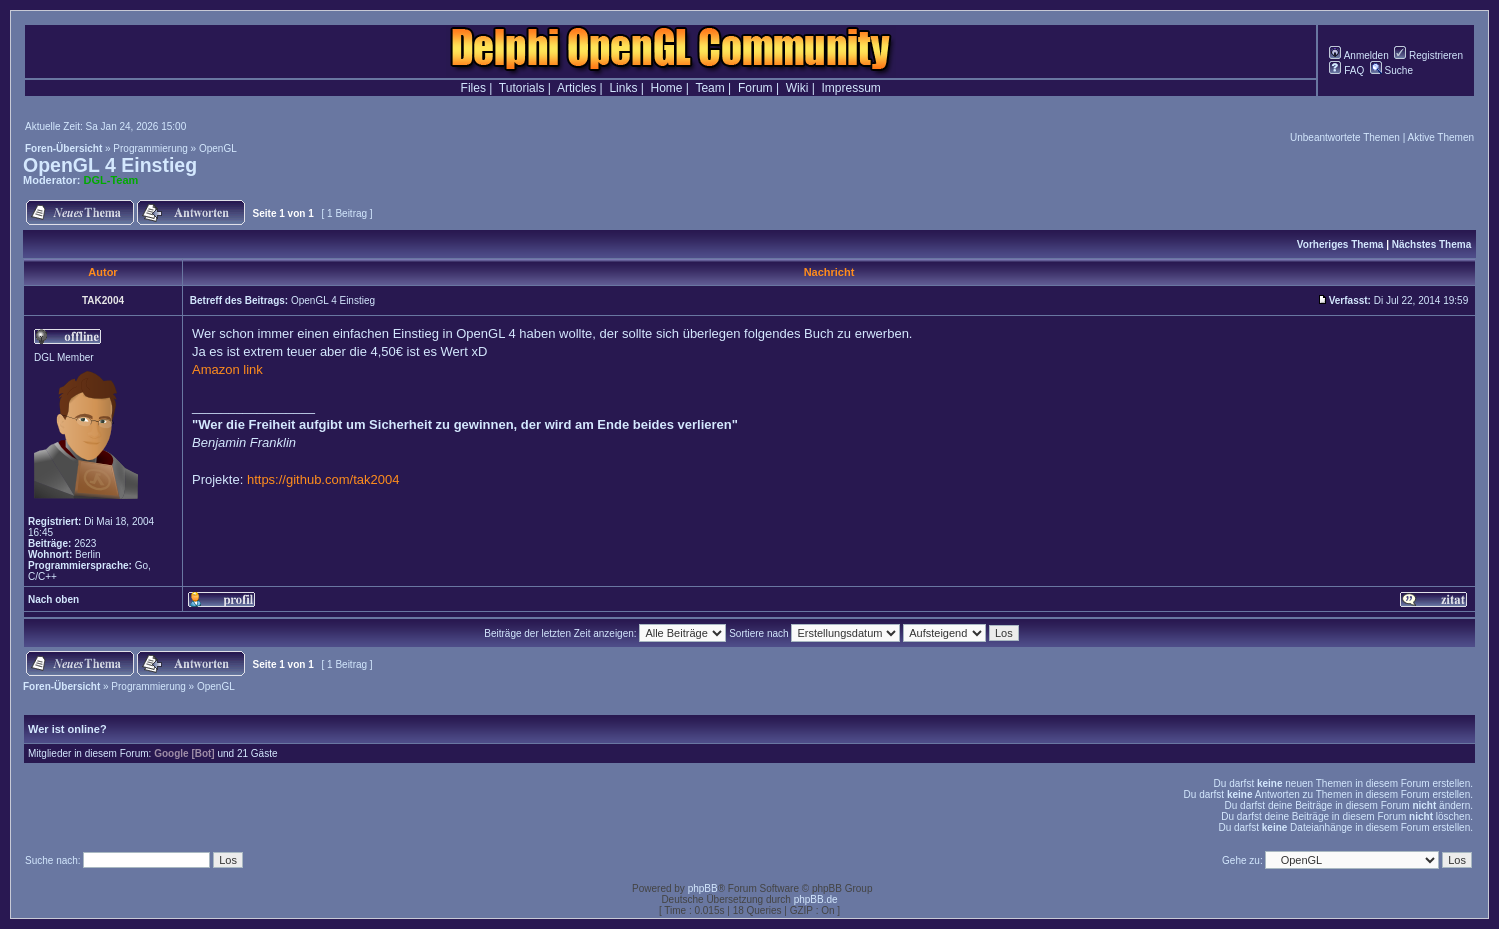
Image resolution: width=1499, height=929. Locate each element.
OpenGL (218, 148)
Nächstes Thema (1431, 244)
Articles (576, 88)
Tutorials (522, 88)
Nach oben (53, 599)
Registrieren (1428, 55)
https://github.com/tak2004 (323, 479)
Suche (1391, 70)
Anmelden (1358, 55)
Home (667, 88)
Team (709, 88)
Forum (755, 88)
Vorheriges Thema (1340, 244)
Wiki (797, 88)
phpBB (703, 888)
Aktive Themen (1440, 137)
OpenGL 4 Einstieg (110, 165)
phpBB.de (816, 899)
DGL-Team (111, 180)
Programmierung (150, 148)
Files (473, 88)
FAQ (1346, 70)
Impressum (851, 88)
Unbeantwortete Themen (1345, 137)
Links (623, 88)
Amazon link (227, 369)
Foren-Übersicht (63, 148)
